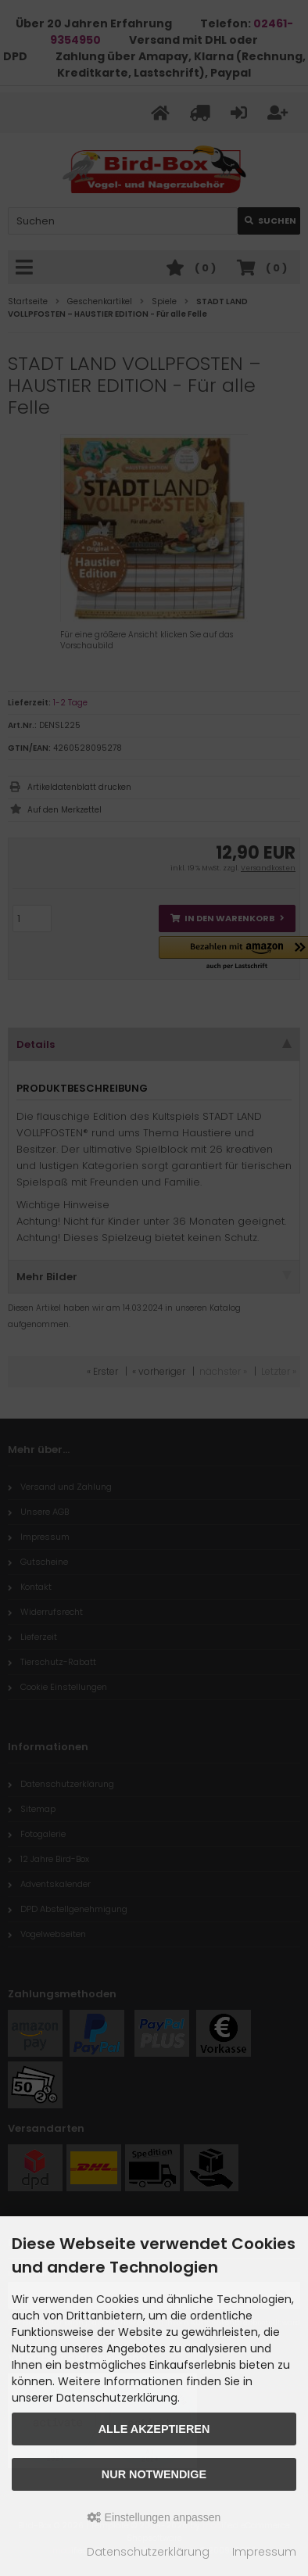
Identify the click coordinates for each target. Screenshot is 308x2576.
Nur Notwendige (154, 2474)
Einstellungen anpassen (154, 2517)
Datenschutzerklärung (148, 2552)
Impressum (264, 2552)
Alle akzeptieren (154, 2429)
